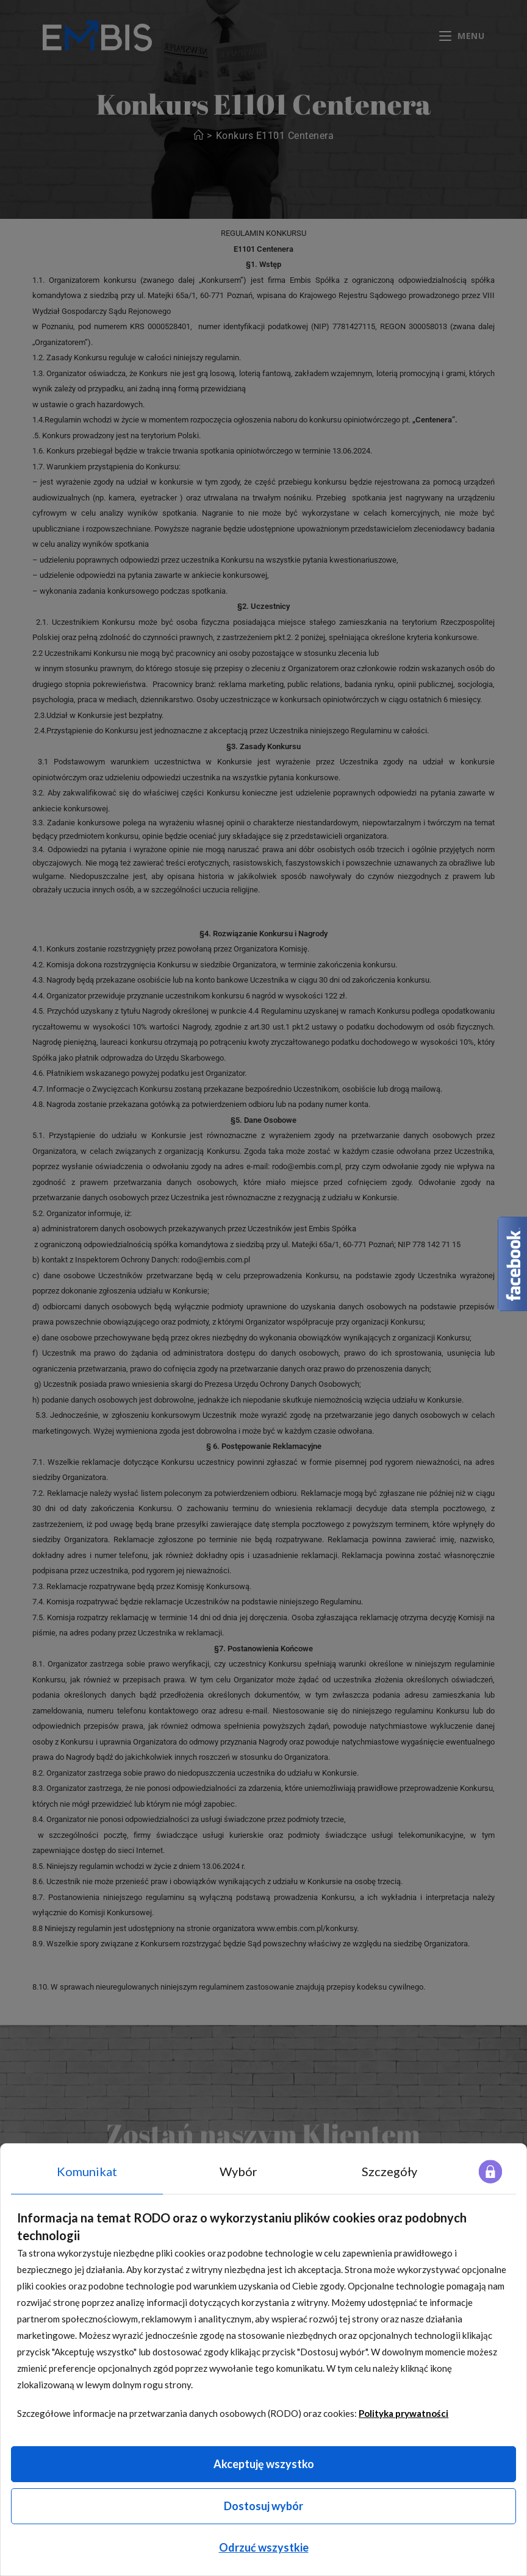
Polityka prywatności (403, 2413)
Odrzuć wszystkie (264, 2547)
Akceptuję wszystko (263, 2464)
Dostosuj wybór (263, 2506)
